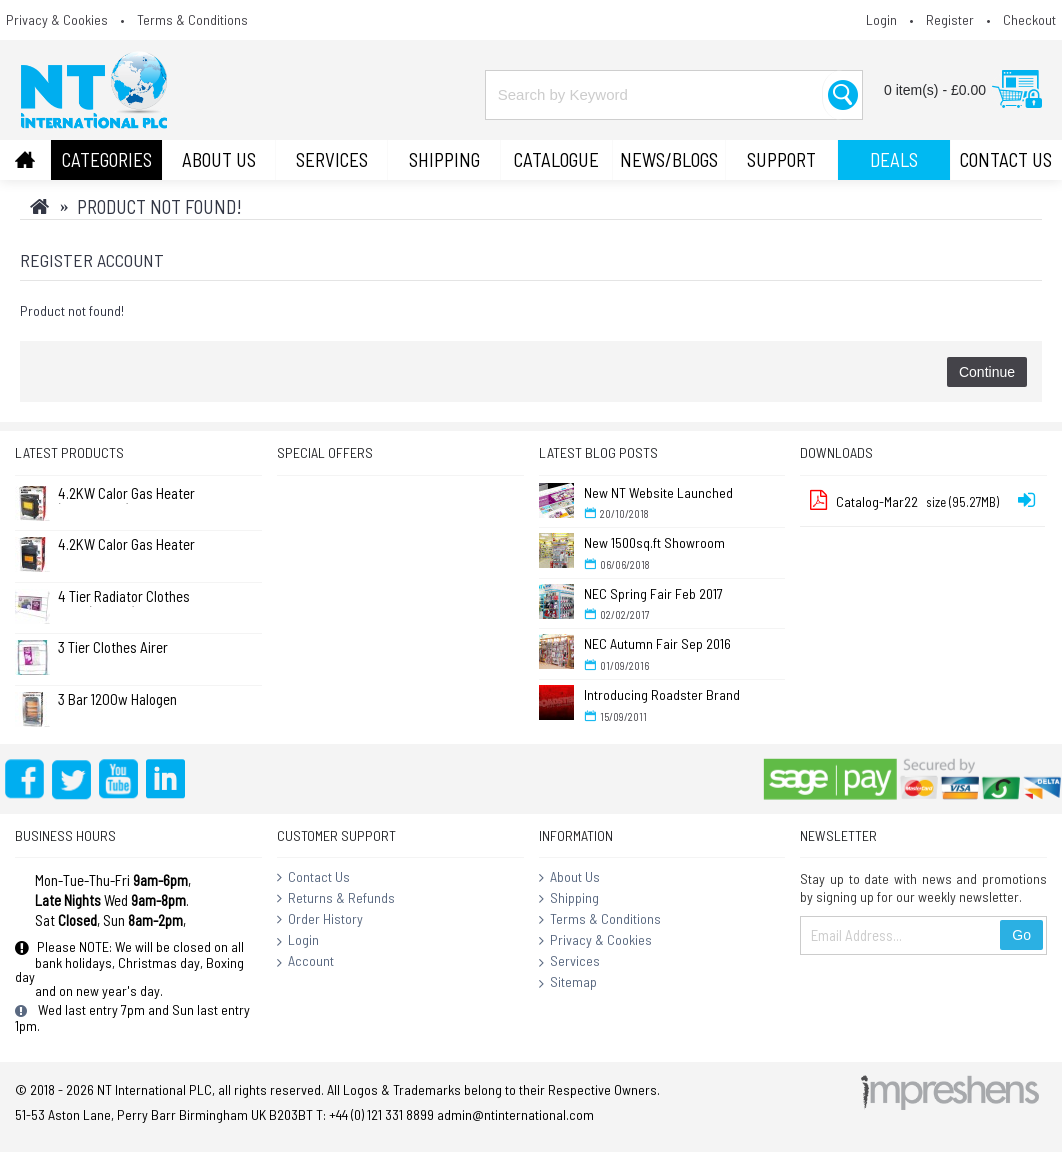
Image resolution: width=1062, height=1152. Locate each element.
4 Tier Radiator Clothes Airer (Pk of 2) (124, 597)
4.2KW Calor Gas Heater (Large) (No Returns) (126, 545)
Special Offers (325, 452)
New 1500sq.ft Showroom (654, 542)
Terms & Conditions (600, 920)
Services (569, 962)
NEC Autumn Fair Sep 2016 (657, 643)
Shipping (569, 899)
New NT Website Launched (658, 492)
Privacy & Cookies (595, 941)
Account (305, 962)
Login (298, 941)
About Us (569, 878)
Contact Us (313, 878)
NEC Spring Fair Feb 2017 (653, 593)
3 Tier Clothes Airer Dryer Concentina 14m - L (124, 648)
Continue (987, 372)
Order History (320, 920)
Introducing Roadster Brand (662, 694)
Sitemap (568, 983)
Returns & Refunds (336, 899)
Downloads (836, 452)
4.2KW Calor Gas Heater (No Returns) (126, 494)
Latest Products (69, 452)
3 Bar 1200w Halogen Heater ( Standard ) (117, 700)
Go (1021, 935)
